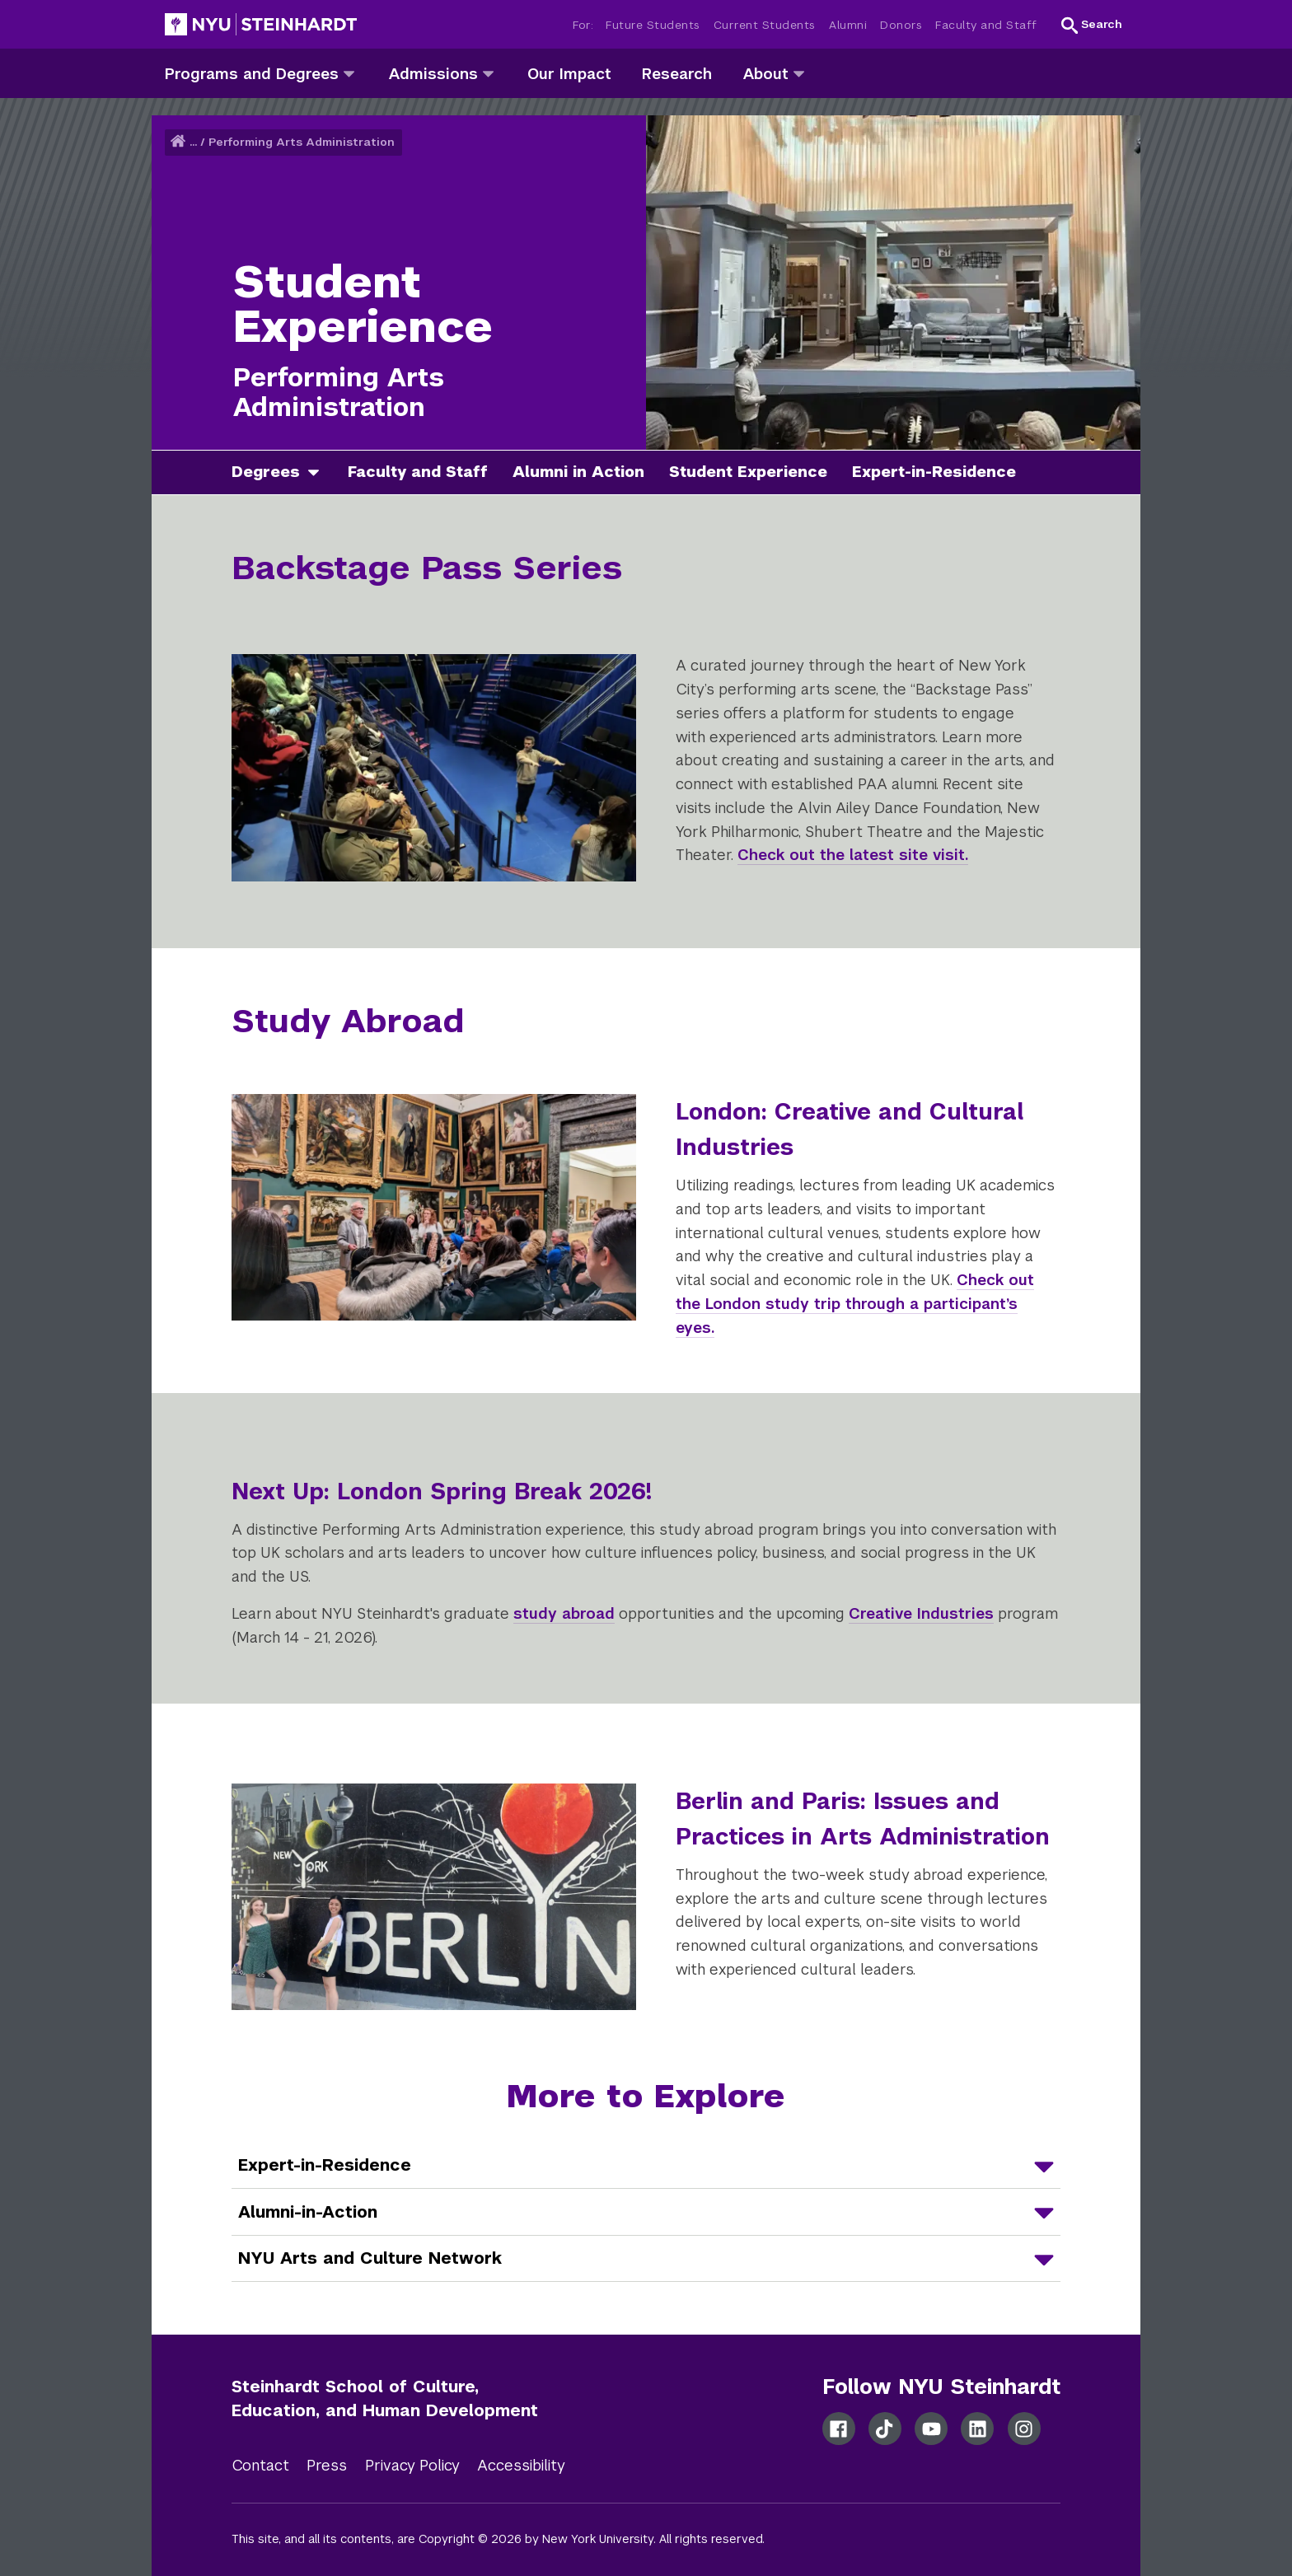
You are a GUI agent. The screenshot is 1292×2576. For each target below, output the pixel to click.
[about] (798, 73)
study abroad (564, 1613)
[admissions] (488, 73)
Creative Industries (921, 1613)
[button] (1091, 25)
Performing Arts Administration (301, 142)
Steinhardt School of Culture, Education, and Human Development (385, 2398)
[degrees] (319, 472)
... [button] (193, 142)
